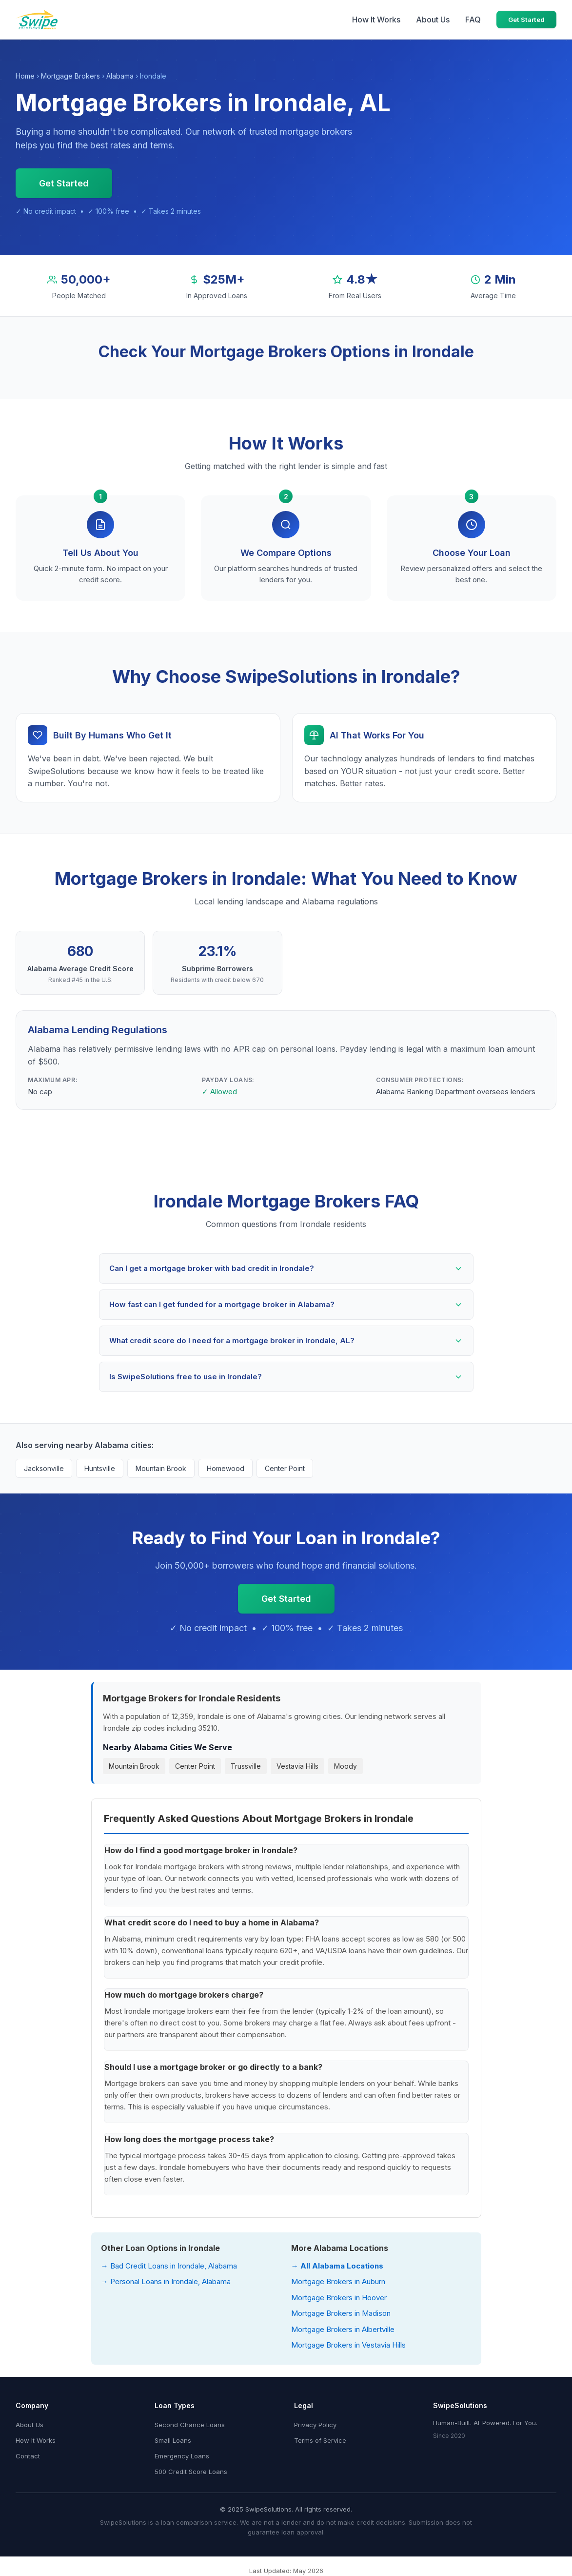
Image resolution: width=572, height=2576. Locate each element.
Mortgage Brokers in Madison (341, 2313)
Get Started (526, 19)
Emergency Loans (182, 2456)
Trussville (246, 1766)
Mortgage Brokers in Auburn (338, 2281)
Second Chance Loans (190, 2425)
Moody (345, 1766)
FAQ (473, 19)
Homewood (225, 1468)
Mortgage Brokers (70, 76)
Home (25, 76)
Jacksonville (44, 1468)
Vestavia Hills (297, 1766)
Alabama (120, 76)
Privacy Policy (315, 2425)
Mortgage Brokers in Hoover (339, 2297)
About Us (433, 19)
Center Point (285, 1468)
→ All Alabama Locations (337, 2265)
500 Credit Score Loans (191, 2471)
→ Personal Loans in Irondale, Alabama (166, 2281)
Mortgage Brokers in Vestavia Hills (348, 2345)
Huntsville (99, 1468)
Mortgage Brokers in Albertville (342, 2329)
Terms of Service (320, 2440)
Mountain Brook (161, 1468)
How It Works (376, 19)
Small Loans (173, 2440)
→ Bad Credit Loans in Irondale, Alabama (169, 2265)
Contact (28, 2456)
